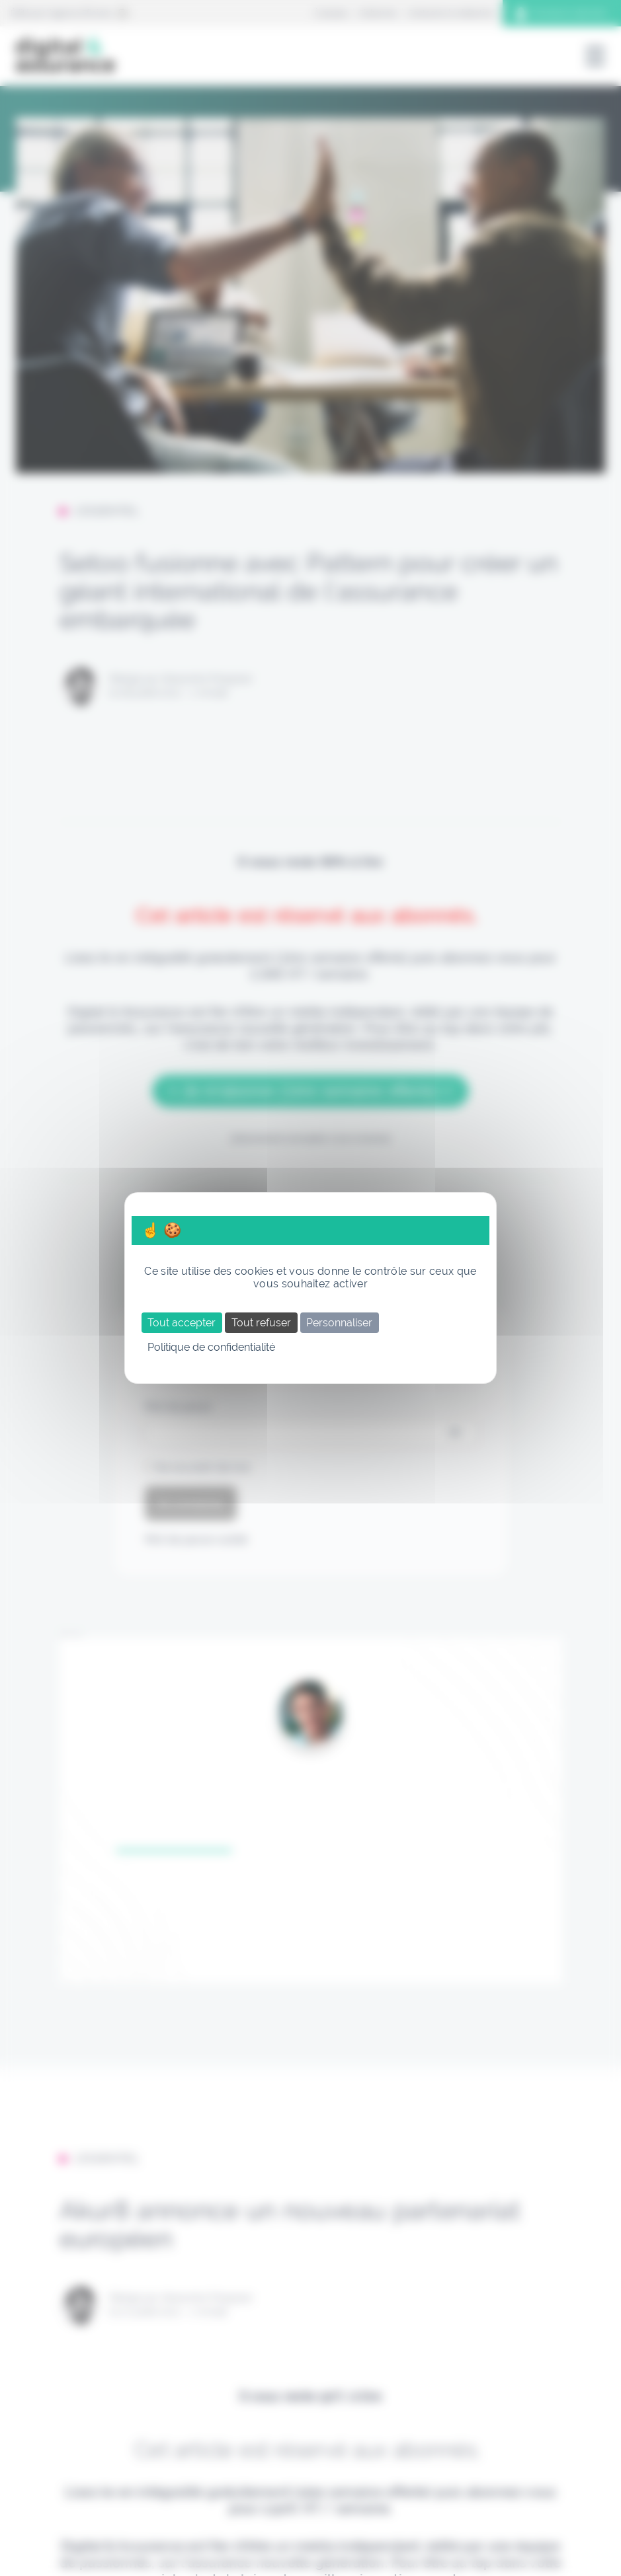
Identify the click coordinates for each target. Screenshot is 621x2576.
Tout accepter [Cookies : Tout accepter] (181, 1322)
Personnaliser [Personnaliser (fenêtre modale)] (339, 1322)
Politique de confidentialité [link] (211, 1347)
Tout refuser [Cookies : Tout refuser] (261, 1322)
